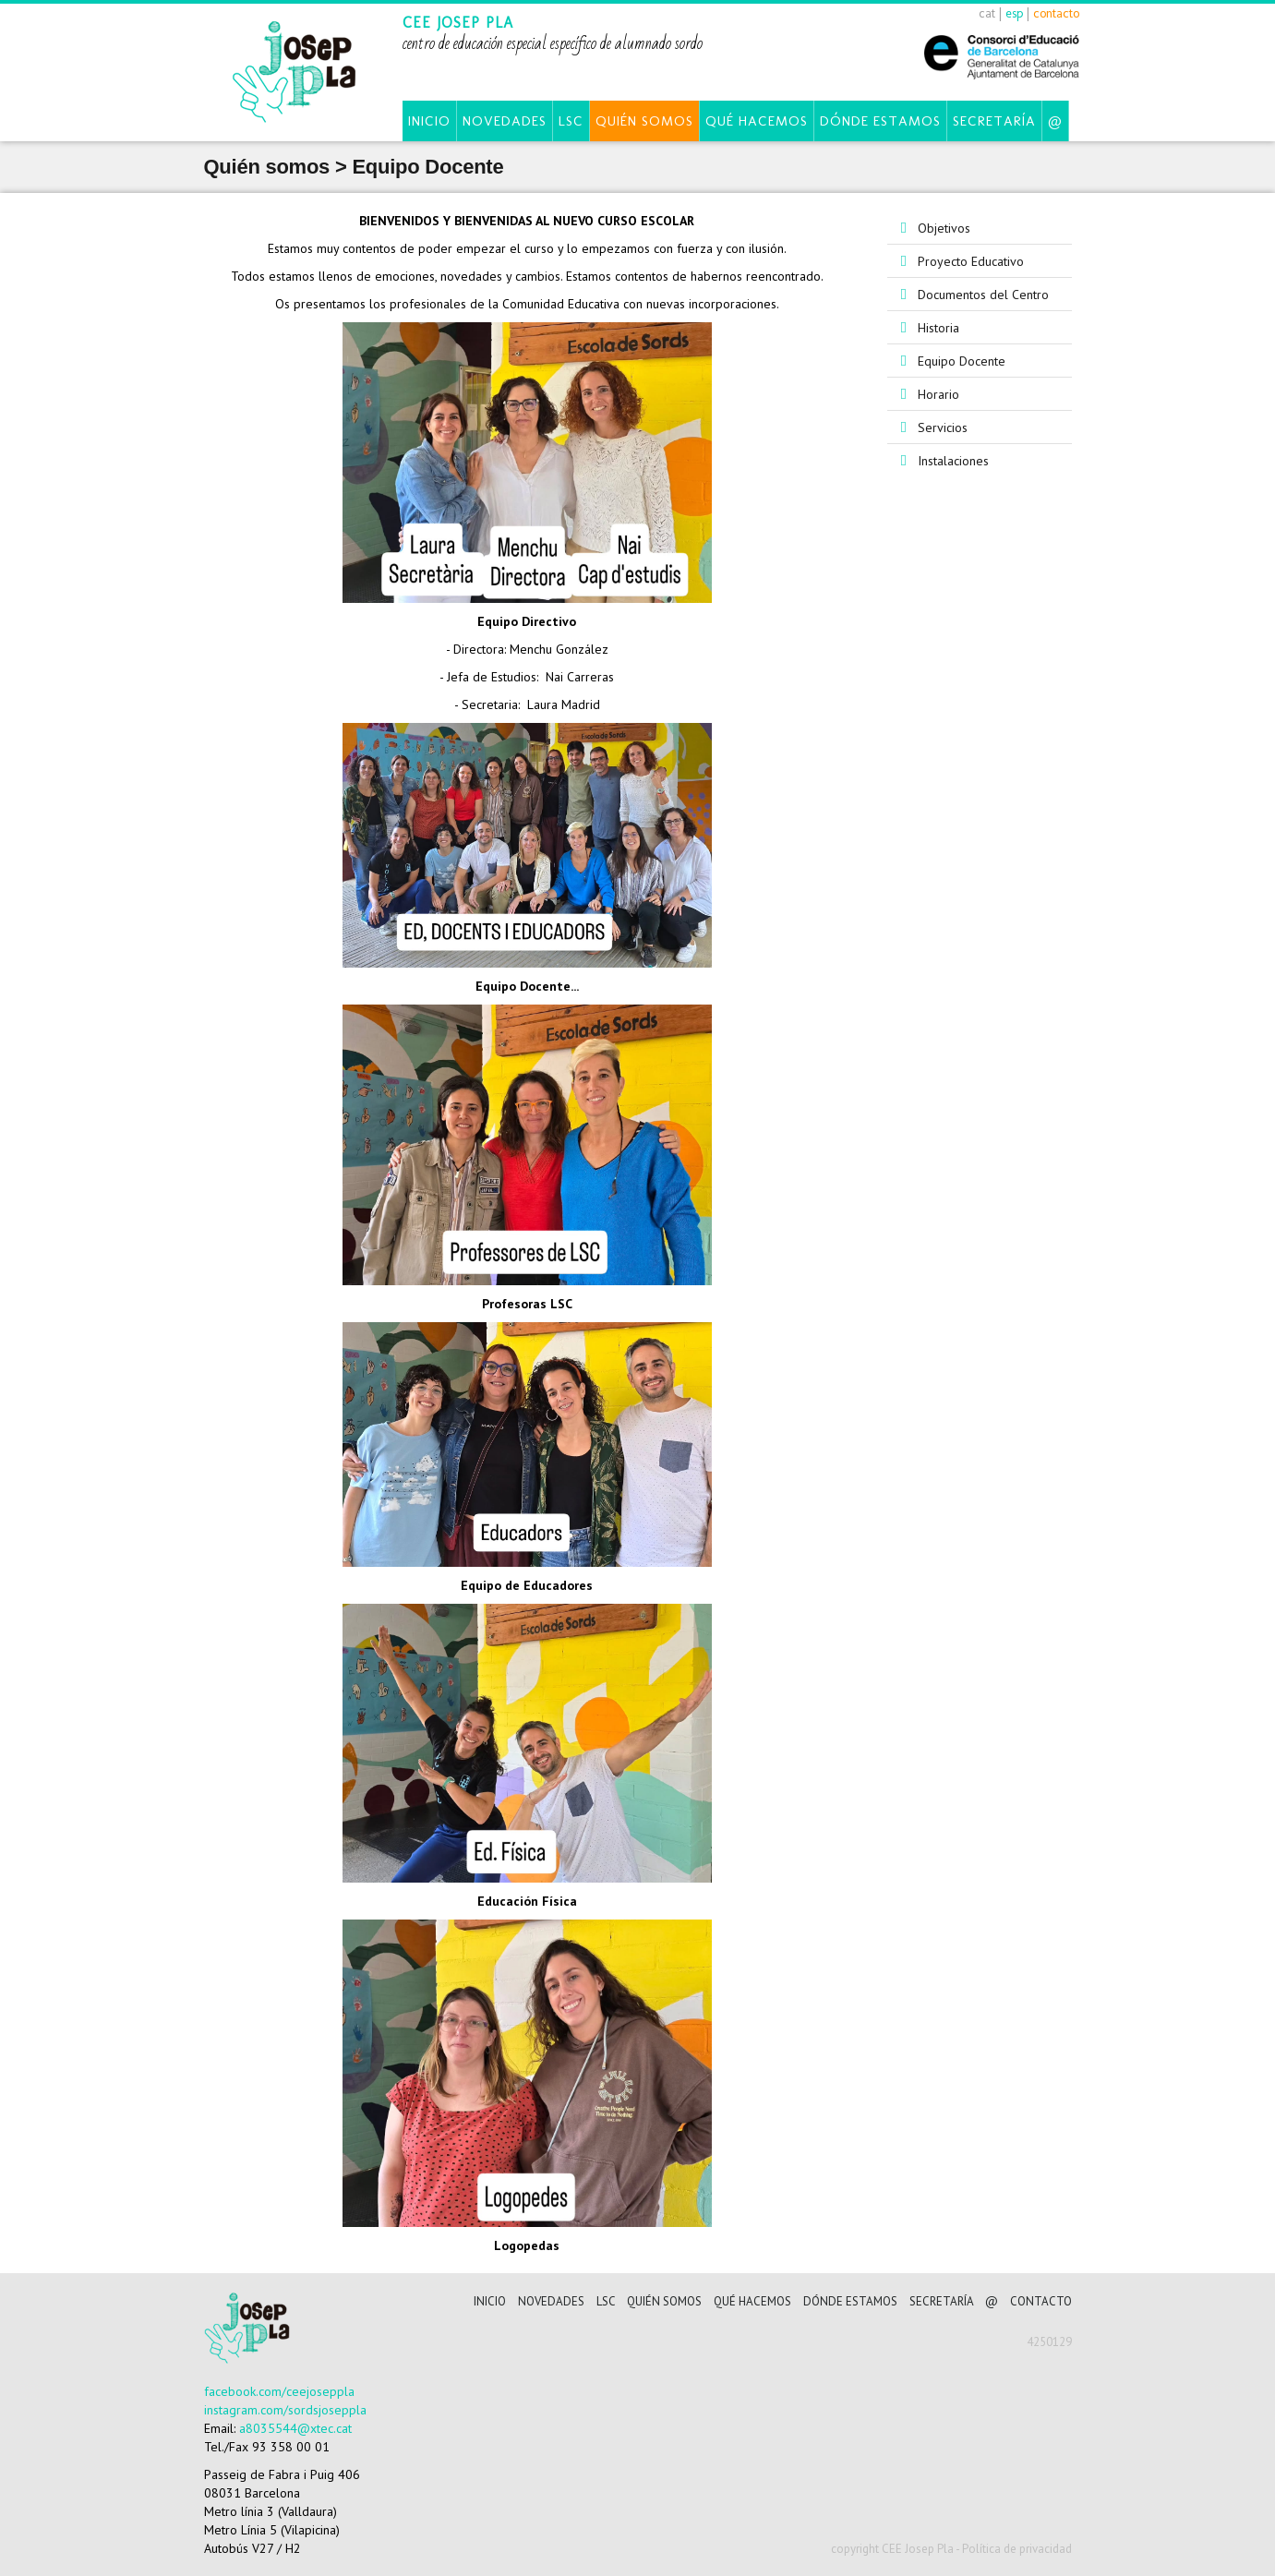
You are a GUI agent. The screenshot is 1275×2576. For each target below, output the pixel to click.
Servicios (943, 427)
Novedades (505, 121)
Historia (938, 327)
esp (1014, 13)
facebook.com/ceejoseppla (279, 2391)
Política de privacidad (1017, 2549)
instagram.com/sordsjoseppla (285, 2409)
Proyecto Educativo (971, 261)
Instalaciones (953, 460)
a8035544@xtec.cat (295, 2428)
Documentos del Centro (983, 294)
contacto (1056, 13)
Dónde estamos (880, 121)
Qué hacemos (756, 121)
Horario (938, 394)
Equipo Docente (961, 361)
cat (987, 13)
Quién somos (644, 121)
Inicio (429, 121)
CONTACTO (1041, 2301)
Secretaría (994, 121)
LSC (571, 121)
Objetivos (944, 228)
